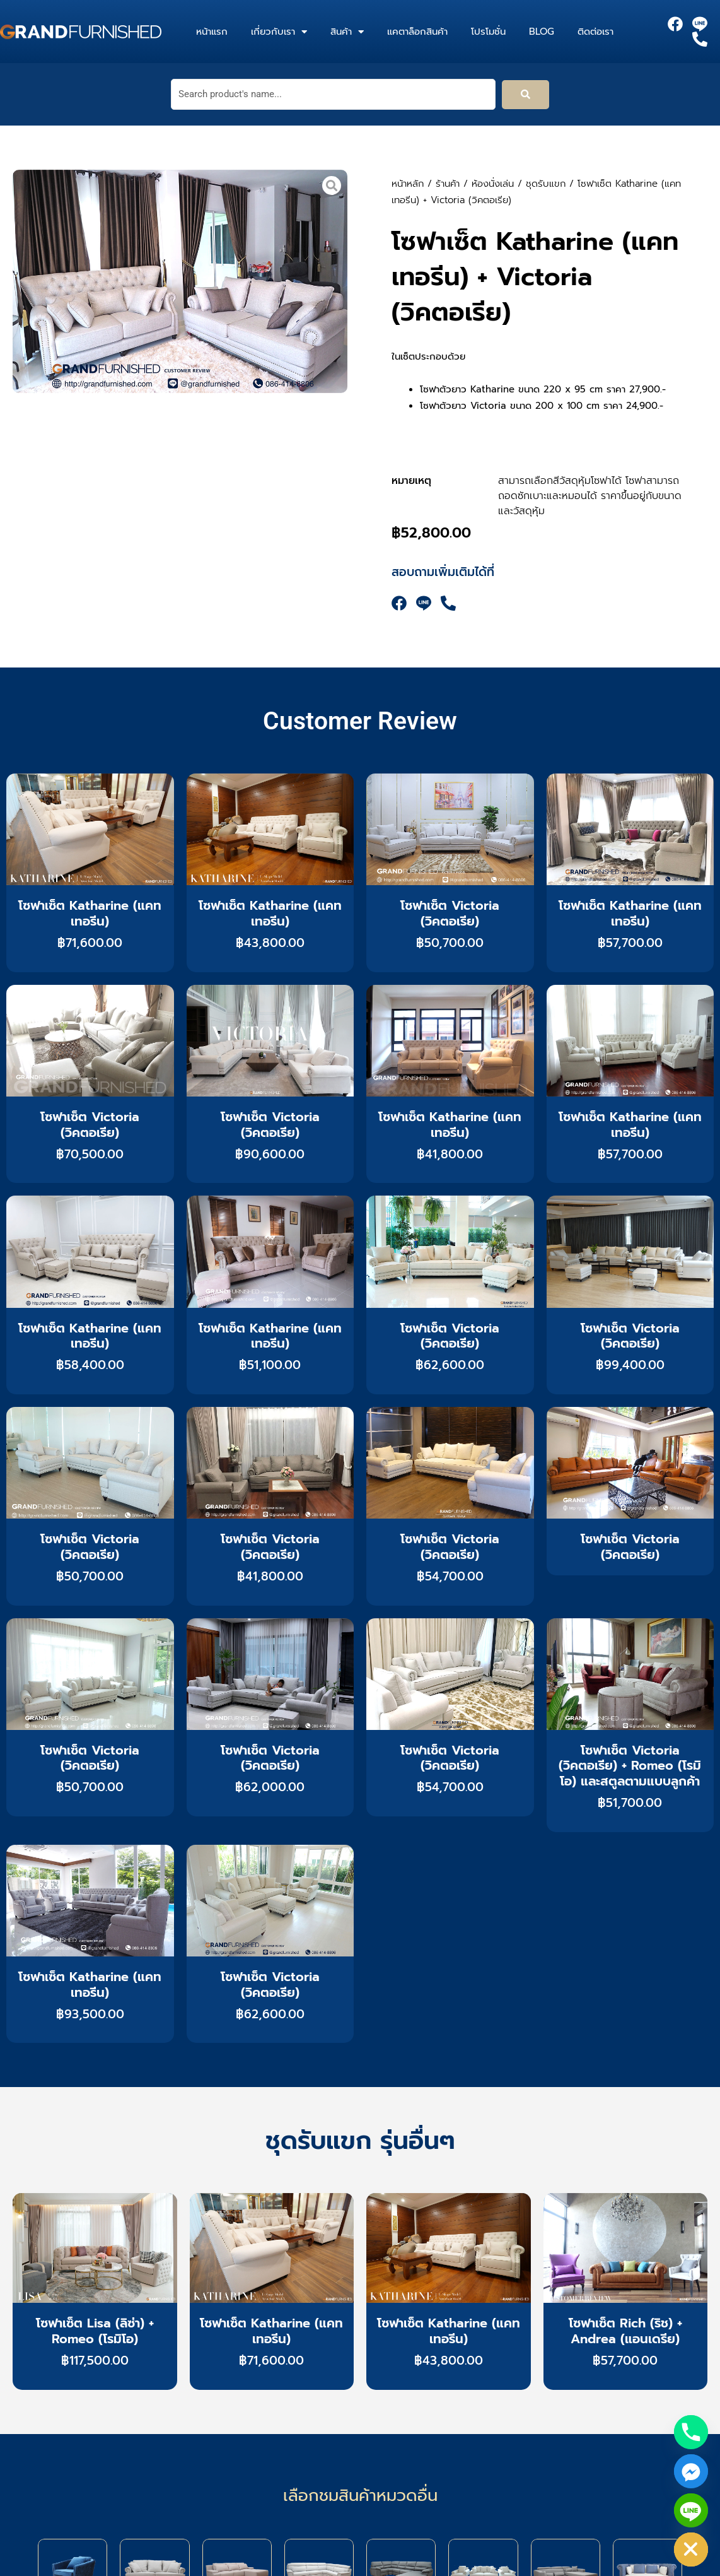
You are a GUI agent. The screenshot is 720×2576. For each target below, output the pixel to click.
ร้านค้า (448, 184)
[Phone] (691, 2432)
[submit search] (525, 94)
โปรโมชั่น (488, 31)
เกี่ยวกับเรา (279, 32)
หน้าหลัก (408, 184)
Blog (541, 31)
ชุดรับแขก (546, 184)
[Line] (691, 2510)
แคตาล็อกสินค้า (417, 31)
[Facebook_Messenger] (691, 2471)
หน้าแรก (212, 31)
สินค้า (347, 32)
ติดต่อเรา (595, 31)
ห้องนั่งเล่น (493, 184)
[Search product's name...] (333, 94)
